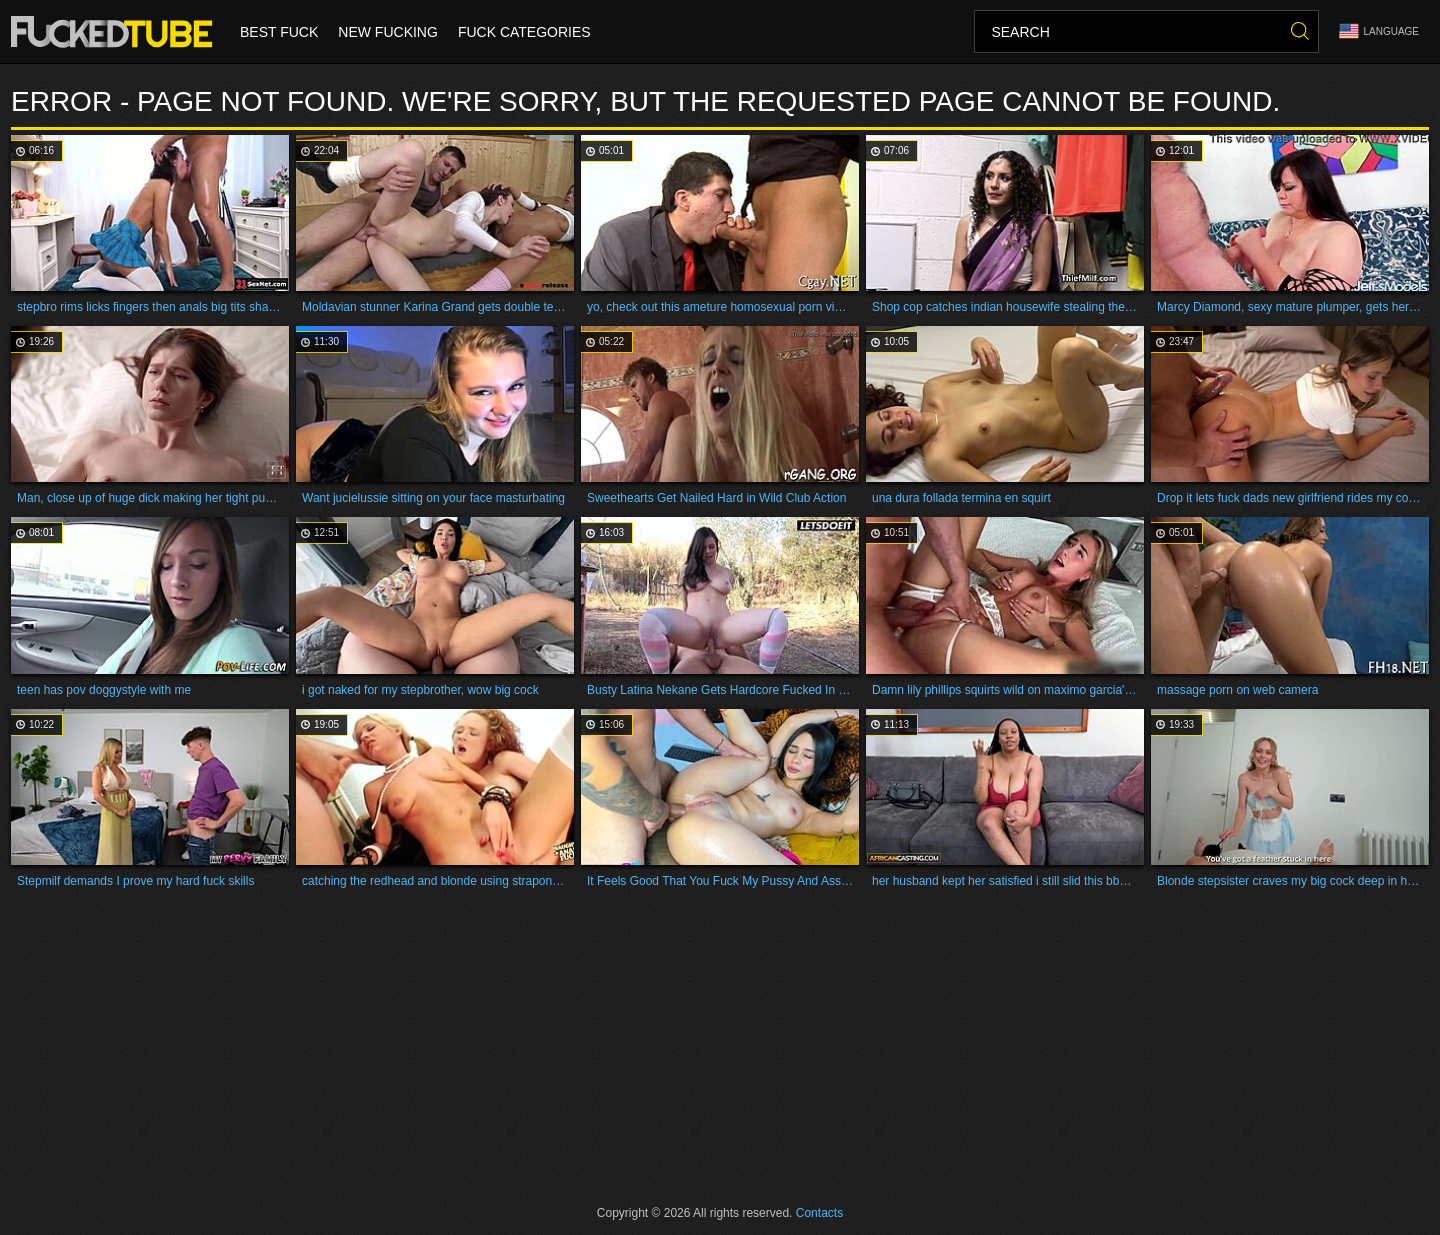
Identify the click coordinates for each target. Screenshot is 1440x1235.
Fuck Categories (524, 32)
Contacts (819, 1213)
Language (1379, 31)
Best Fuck (279, 32)
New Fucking (388, 32)
